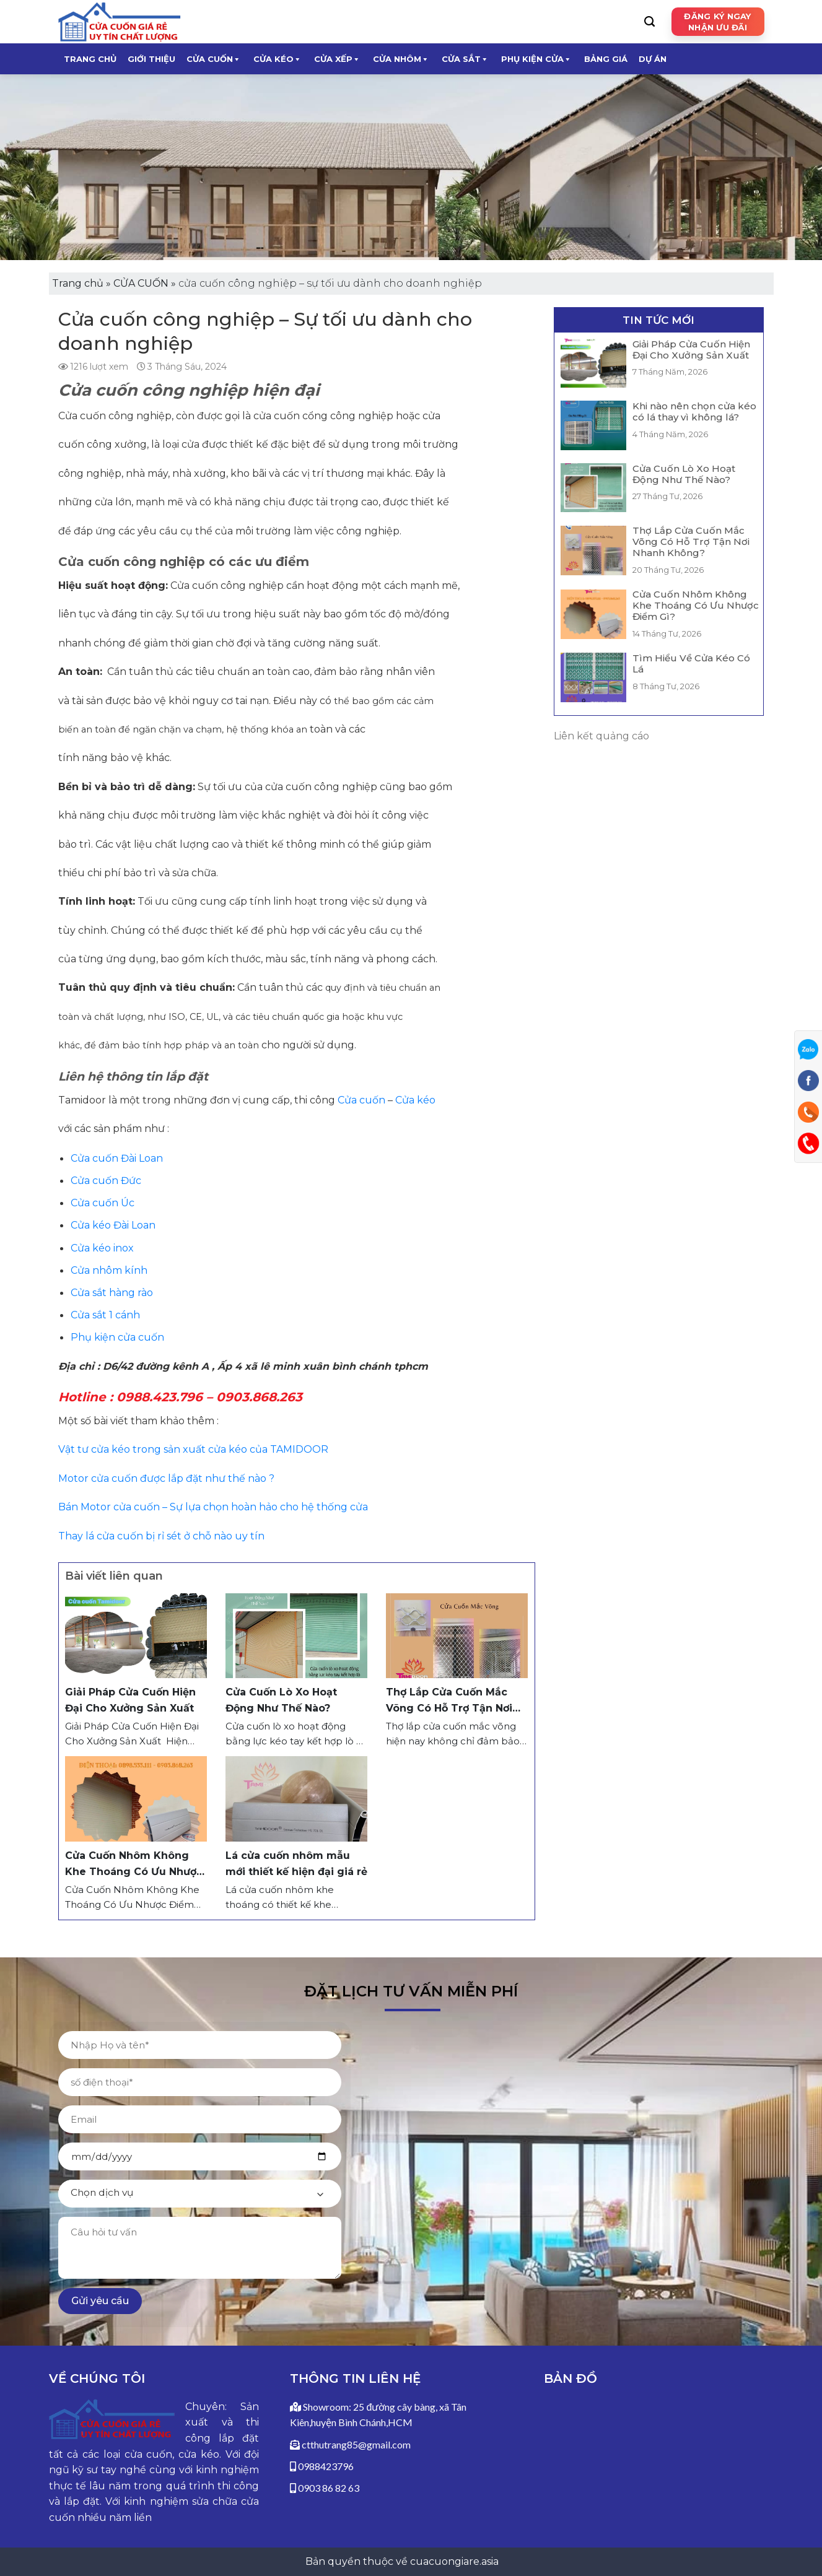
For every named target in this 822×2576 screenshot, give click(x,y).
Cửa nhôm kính (109, 1270)
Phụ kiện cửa (536, 59)
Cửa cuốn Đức (106, 1180)
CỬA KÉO (277, 59)
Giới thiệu (151, 59)
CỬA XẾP (337, 59)
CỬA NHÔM (401, 59)
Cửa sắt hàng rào (112, 1293)
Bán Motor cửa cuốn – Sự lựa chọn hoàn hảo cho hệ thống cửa (213, 1507)
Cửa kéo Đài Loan (113, 1225)
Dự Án (653, 59)
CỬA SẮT (465, 59)
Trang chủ (90, 59)
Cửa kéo (416, 1100)
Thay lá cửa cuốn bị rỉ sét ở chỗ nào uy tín (161, 1536)
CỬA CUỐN (213, 59)
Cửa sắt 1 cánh (105, 1315)
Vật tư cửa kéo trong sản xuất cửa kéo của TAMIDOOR (193, 1449)
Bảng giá (605, 59)
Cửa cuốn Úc (102, 1203)
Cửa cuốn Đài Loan (117, 1158)
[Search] (649, 21)
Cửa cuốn (360, 1100)
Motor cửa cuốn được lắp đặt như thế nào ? (166, 1478)
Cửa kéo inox (102, 1248)
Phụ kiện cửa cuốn (117, 1337)
